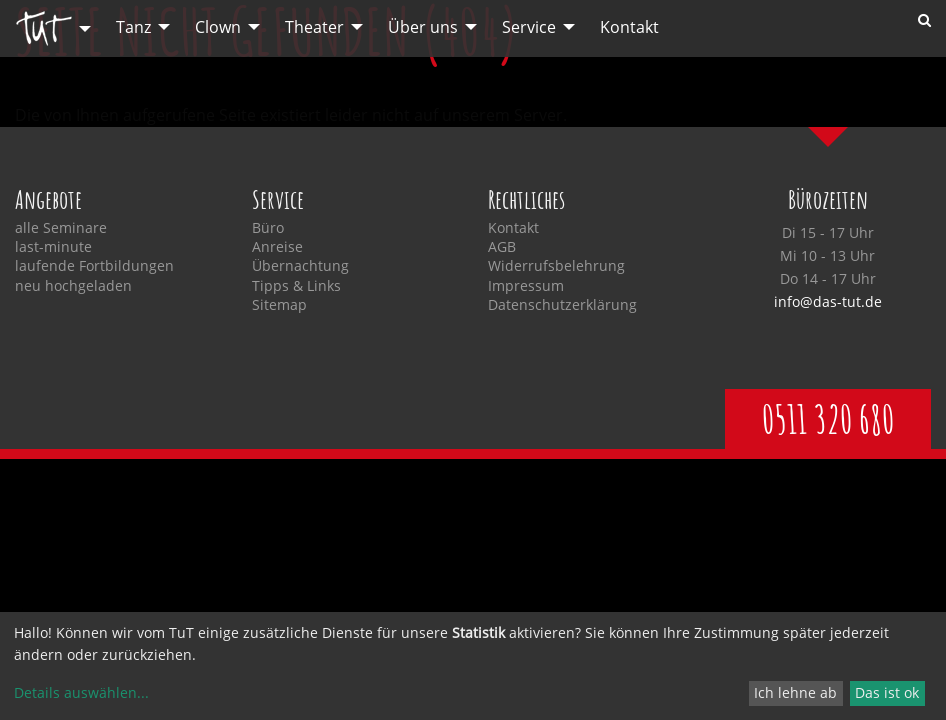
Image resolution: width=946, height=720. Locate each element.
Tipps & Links (296, 286)
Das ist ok (887, 692)
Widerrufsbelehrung (556, 266)
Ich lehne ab (795, 692)
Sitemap (279, 305)
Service (529, 27)
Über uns (423, 27)
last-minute (53, 247)
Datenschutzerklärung (562, 305)
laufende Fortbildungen (94, 266)
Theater (314, 27)
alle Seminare (61, 228)
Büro (268, 228)
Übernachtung (300, 266)
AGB (502, 247)
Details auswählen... (81, 692)
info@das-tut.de (828, 301)
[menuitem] (48, 28)
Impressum (526, 286)
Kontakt (629, 27)
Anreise (277, 247)
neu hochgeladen (73, 286)
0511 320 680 (828, 419)
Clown (218, 27)
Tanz (133, 27)
